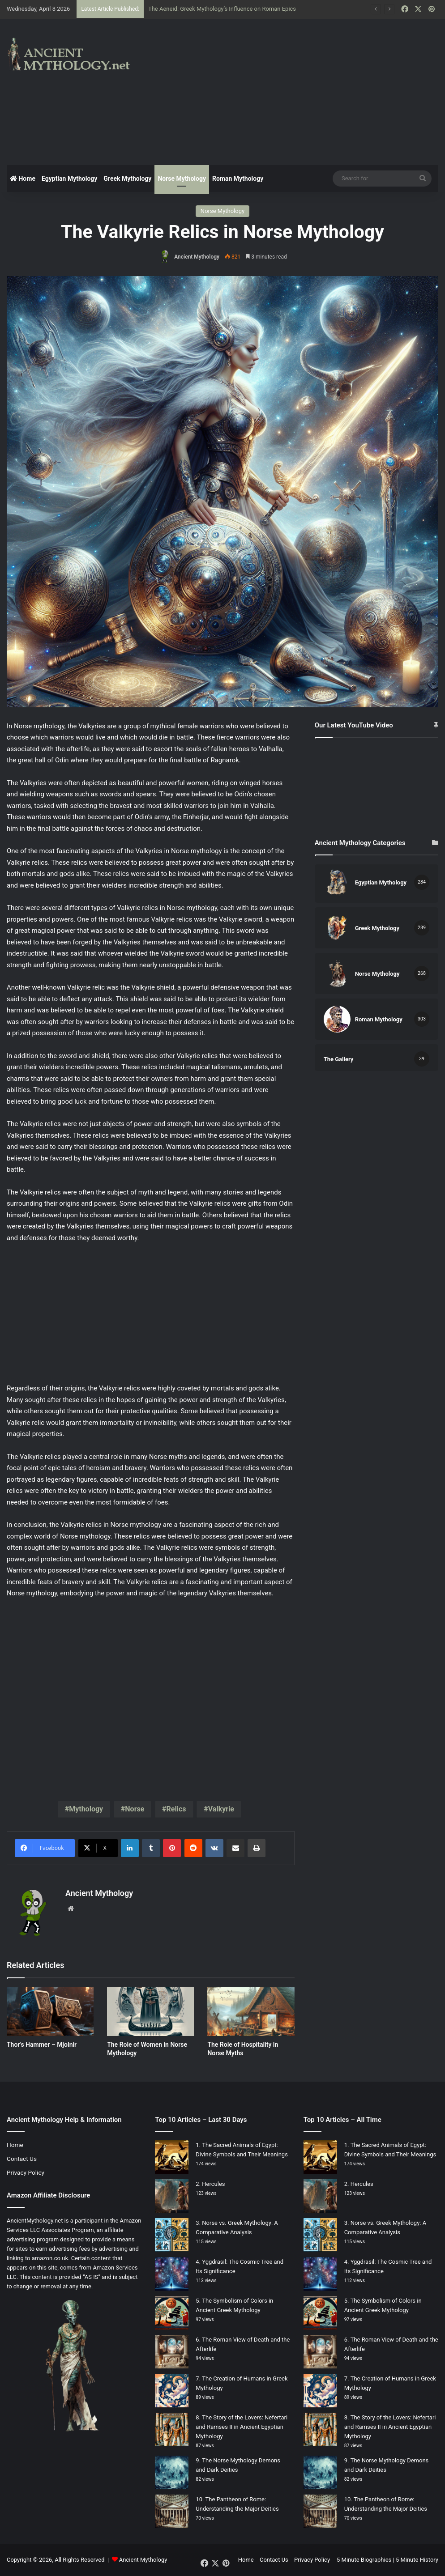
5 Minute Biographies (364, 2559)
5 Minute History (417, 2559)
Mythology (86, 1809)
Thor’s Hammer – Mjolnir (42, 2044)
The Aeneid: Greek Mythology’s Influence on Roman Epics (222, 8)
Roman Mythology (237, 178)
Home (22, 178)
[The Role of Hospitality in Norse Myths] (250, 2011)
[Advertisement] (300, 90)
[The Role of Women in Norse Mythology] (150, 2011)
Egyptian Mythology (69, 178)
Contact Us (22, 2158)
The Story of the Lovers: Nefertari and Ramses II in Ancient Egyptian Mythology (241, 2427)
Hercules (213, 2184)
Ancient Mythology (196, 257)
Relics (176, 1809)
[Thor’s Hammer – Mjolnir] (50, 2011)
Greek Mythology (127, 178)
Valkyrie (221, 1809)
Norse (134, 1809)
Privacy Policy (25, 2172)
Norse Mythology (182, 178)
